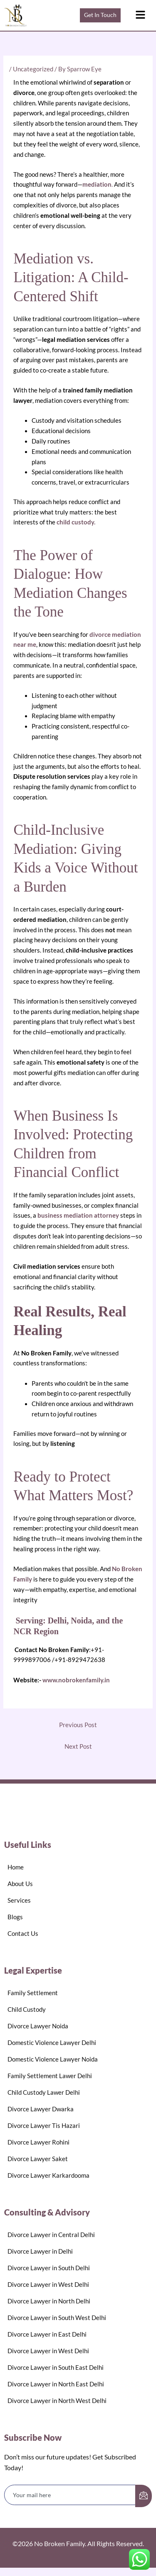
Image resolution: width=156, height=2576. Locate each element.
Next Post (78, 1746)
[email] (70, 2495)
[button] (140, 15)
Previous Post (78, 1724)
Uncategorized (33, 69)
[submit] (143, 2496)
